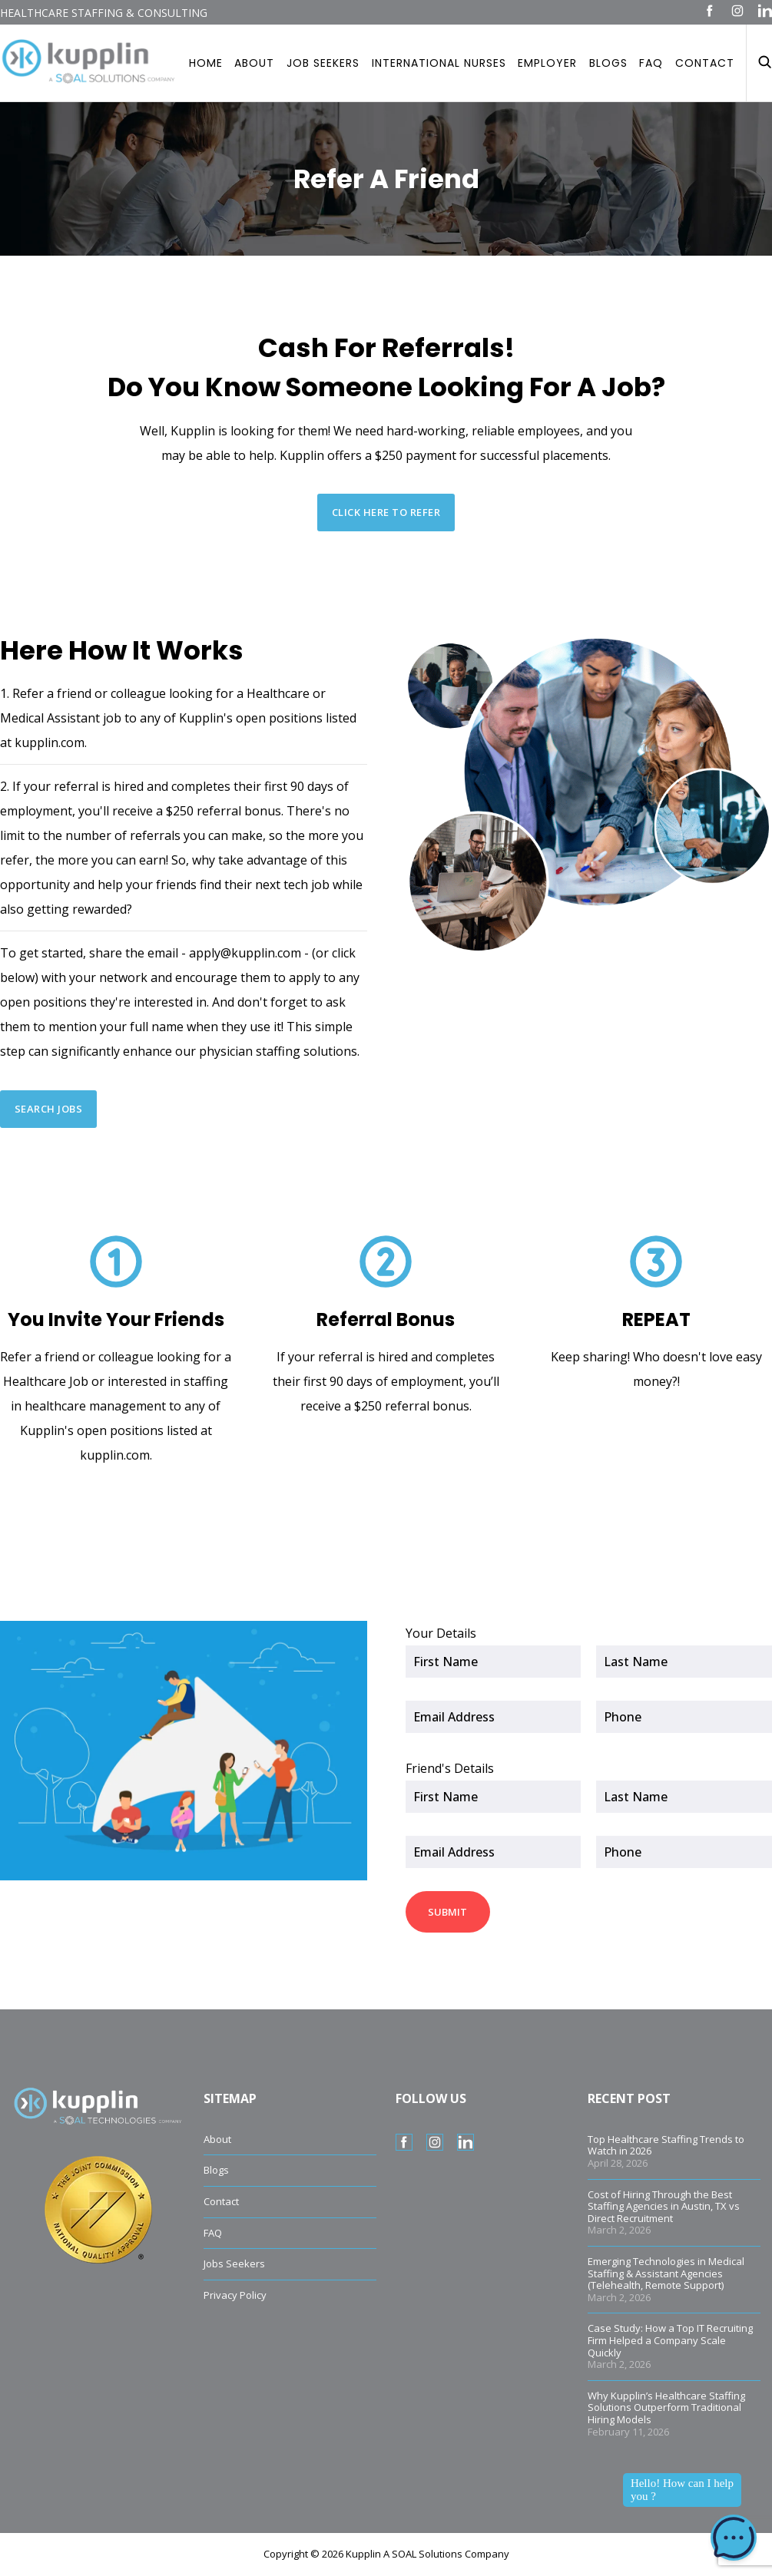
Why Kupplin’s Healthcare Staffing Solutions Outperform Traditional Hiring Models (666, 2407)
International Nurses (439, 63)
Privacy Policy (235, 2295)
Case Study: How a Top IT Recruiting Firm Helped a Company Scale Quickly (670, 2340)
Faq (651, 63)
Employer (547, 63)
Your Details (441, 1633)
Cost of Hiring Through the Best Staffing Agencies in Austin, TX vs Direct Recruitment (664, 2206)
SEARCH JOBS (49, 1109)
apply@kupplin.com (245, 952)
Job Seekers (323, 63)
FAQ (213, 2233)
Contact (704, 63)
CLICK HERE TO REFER (386, 513)
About (254, 63)
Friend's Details (450, 1768)
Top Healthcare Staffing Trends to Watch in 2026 (666, 2145)
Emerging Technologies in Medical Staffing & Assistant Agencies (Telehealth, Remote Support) (666, 2273)
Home (206, 63)
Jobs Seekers (234, 2263)
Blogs (608, 63)
